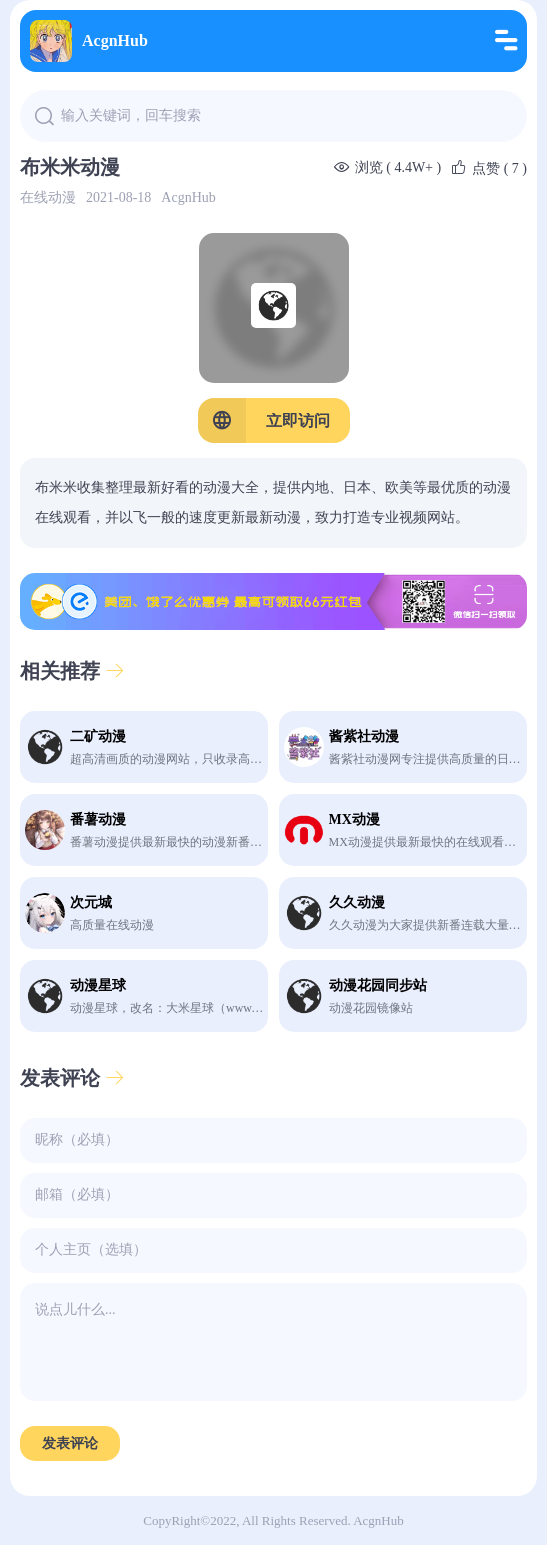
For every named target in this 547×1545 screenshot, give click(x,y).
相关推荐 (72, 671)
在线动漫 (48, 197)
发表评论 (72, 1078)
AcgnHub (89, 41)
